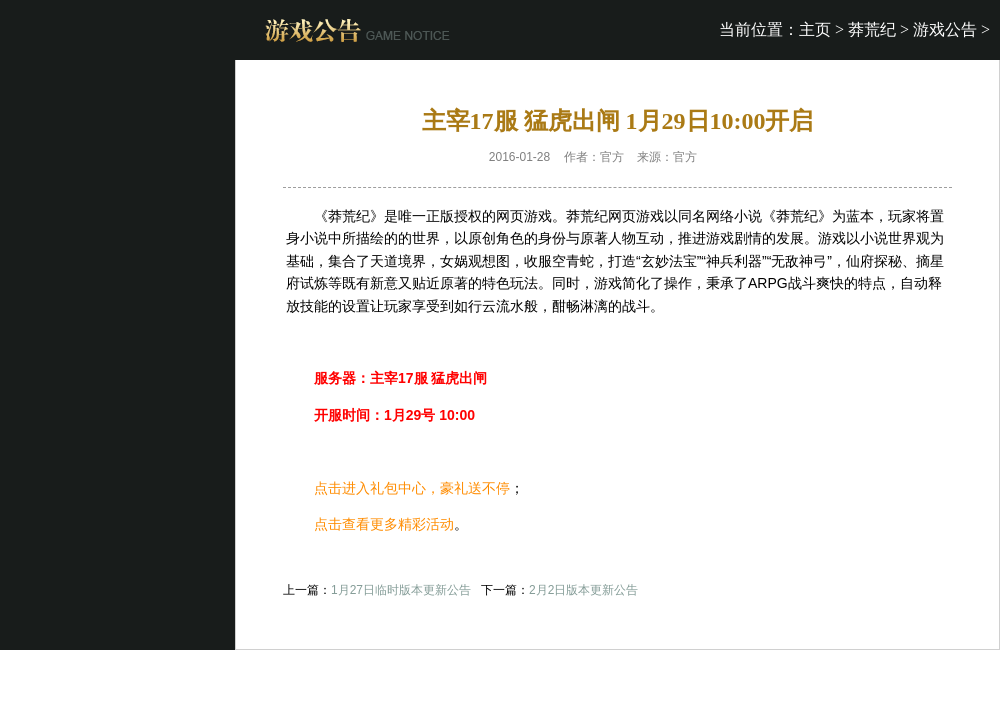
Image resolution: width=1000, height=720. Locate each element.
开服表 (728, 157)
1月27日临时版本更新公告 (401, 590)
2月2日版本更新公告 (583, 590)
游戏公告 (945, 29)
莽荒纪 (872, 29)
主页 (815, 29)
